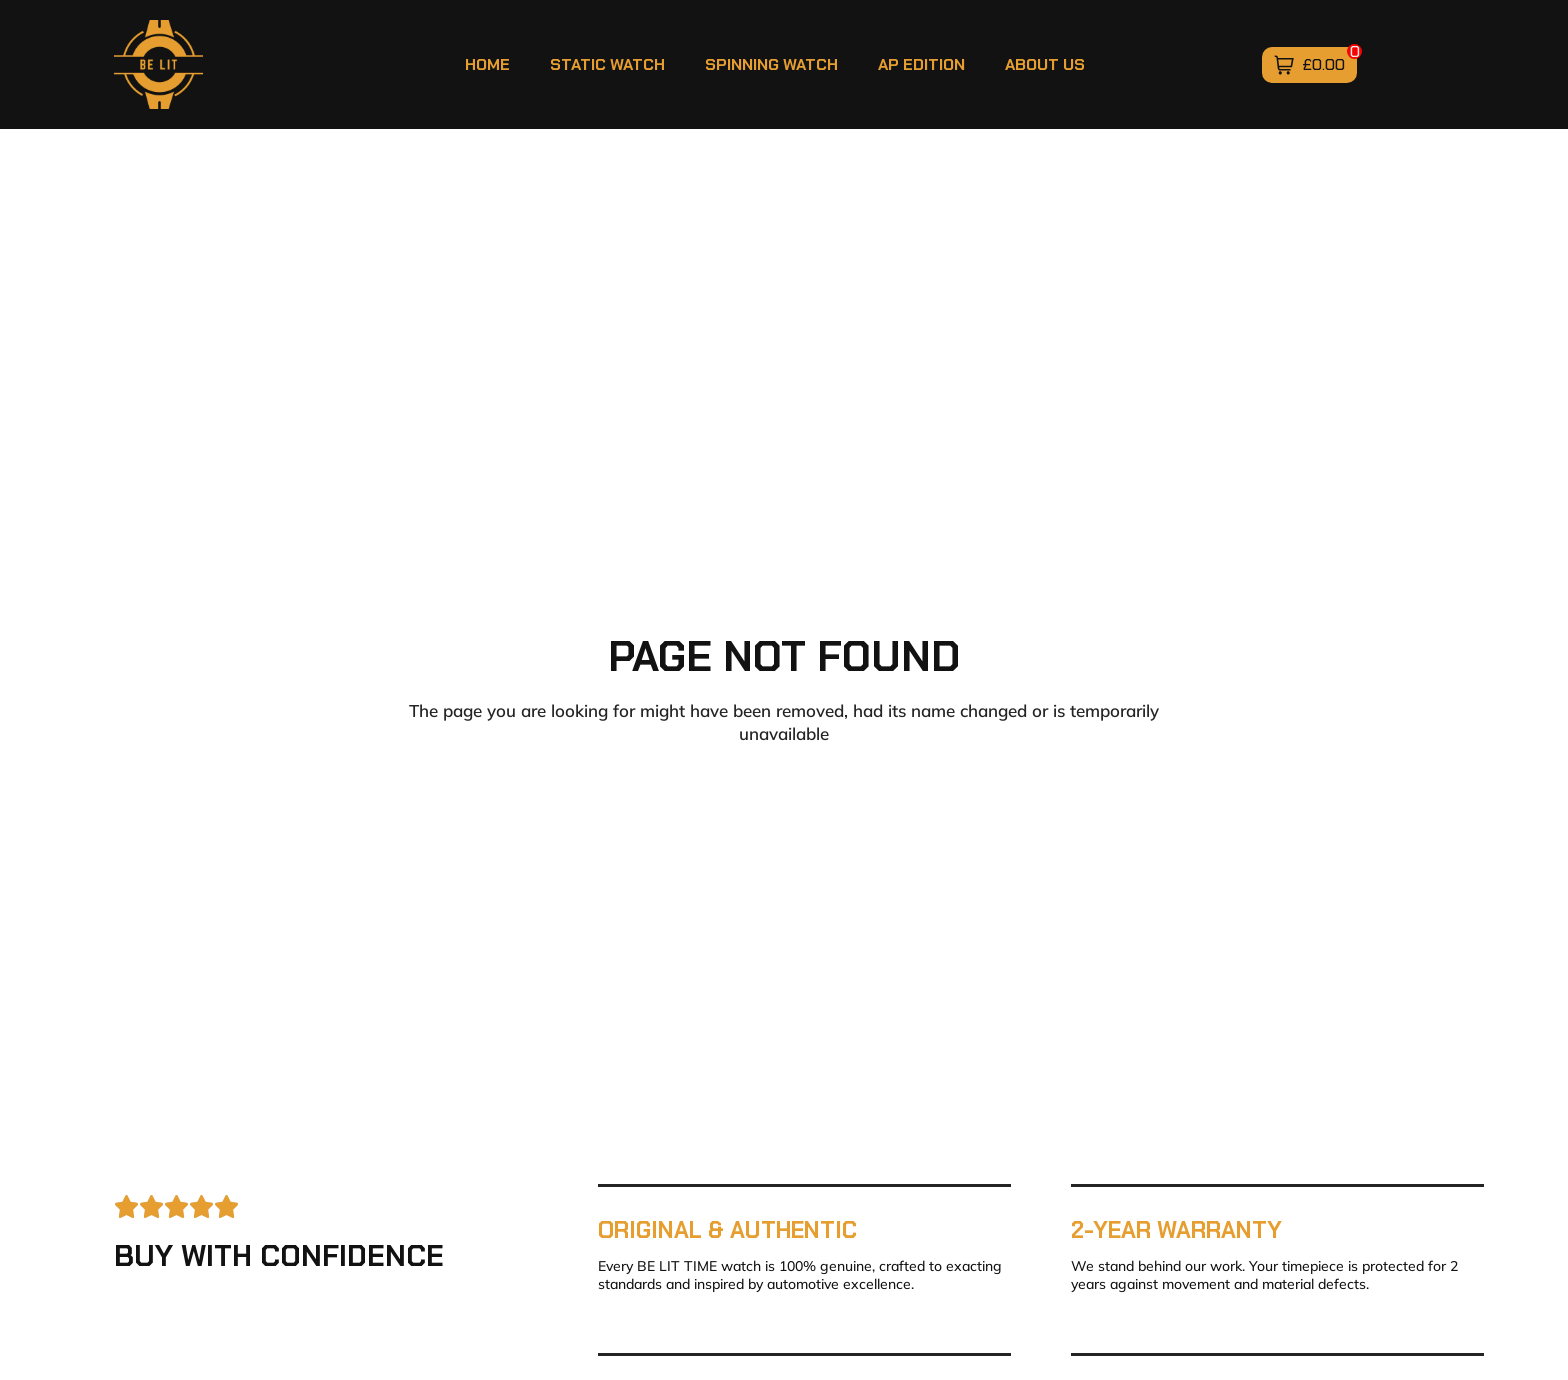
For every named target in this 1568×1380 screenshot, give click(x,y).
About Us (1045, 64)
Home (487, 64)
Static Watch (607, 64)
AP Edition (921, 64)
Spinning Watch (771, 64)
